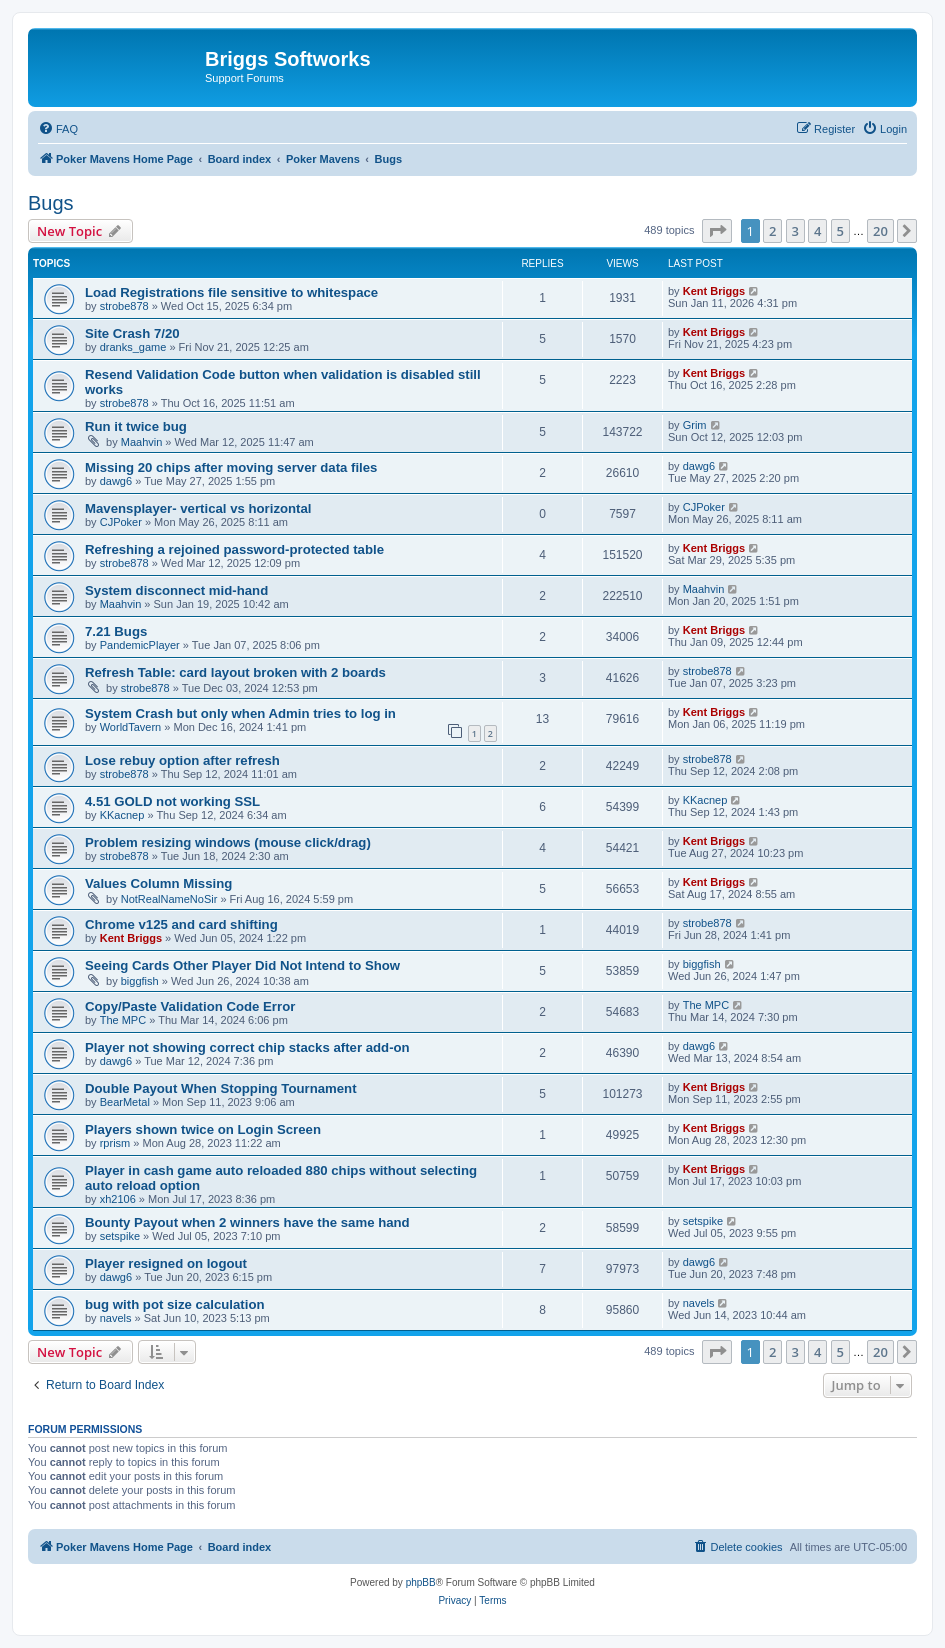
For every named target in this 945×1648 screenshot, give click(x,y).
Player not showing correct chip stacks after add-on (247, 1047)
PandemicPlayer (140, 645)
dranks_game (133, 347)
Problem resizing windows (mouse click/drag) (228, 842)
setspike (120, 1236)
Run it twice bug (136, 426)
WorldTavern (131, 727)
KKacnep (122, 815)
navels (116, 1318)
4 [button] (817, 231)
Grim (695, 425)
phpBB (421, 1582)
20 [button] (880, 231)
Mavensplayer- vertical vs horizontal (198, 508)
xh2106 (118, 1199)
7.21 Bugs (116, 631)
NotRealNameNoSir (169, 899)
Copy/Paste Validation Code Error (190, 1006)
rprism (115, 1143)
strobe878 (124, 306)
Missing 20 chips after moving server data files (231, 467)
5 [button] (840, 231)
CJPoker (121, 522)
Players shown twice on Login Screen (203, 1129)
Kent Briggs (714, 291)
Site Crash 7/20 (132, 333)
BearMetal (125, 1102)
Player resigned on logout (166, 1263)
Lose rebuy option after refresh (182, 760)
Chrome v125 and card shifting (181, 924)
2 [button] (772, 231)
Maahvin (142, 442)
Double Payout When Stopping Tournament (221, 1088)
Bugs (51, 203)
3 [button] (795, 231)
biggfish (140, 981)
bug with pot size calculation (175, 1304)
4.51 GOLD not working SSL (172, 801)
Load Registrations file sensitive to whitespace (231, 292)
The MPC (123, 1020)
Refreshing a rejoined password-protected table (234, 549)
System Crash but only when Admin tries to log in (240, 713)
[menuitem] (58, 129)
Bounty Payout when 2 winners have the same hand (247, 1222)
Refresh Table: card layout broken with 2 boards (235, 672)
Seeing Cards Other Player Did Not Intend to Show (242, 965)
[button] (717, 231)
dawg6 (116, 481)
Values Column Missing (158, 883)
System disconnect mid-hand (176, 590)
